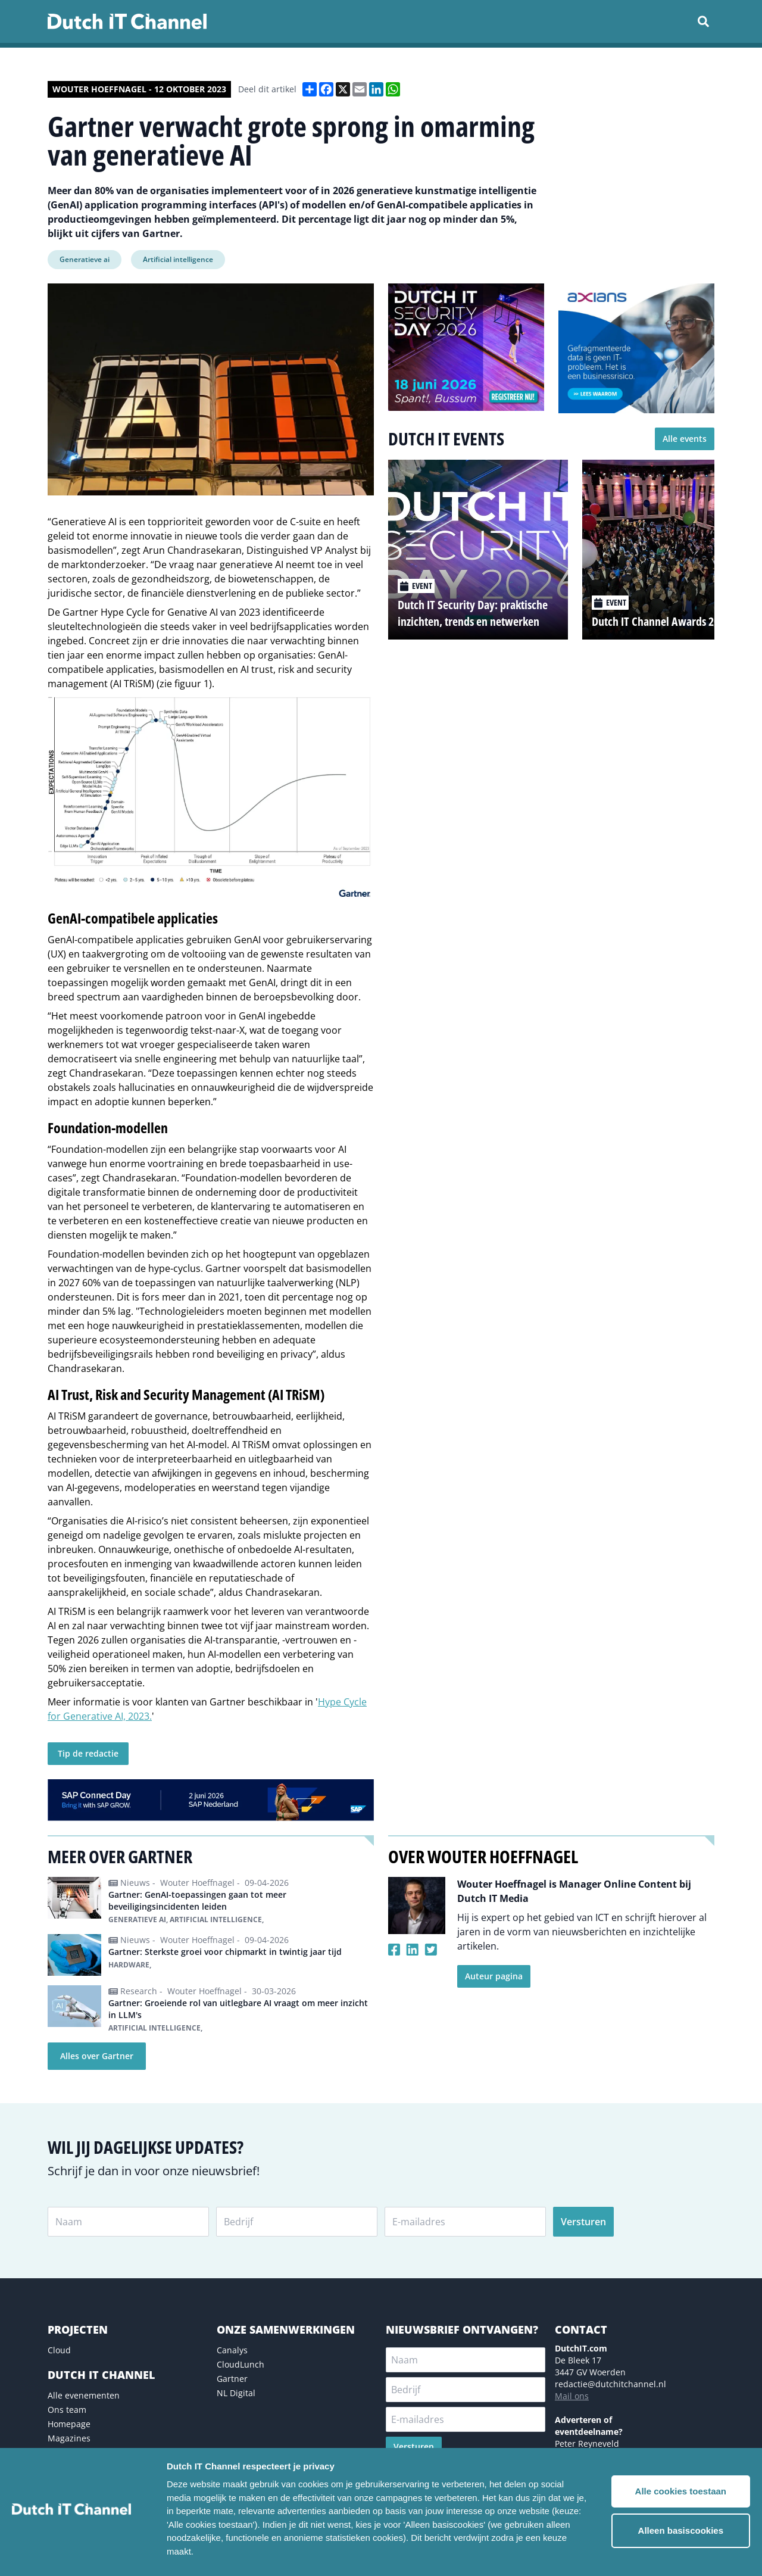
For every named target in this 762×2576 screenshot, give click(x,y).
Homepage (69, 2424)
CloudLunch (240, 2364)
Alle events (685, 438)
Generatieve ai (85, 259)
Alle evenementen (84, 2395)
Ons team (67, 2409)
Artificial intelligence (178, 259)
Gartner (232, 2378)
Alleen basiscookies (680, 2530)
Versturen (583, 2221)
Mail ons (572, 2396)
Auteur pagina (494, 1976)
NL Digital (236, 2393)
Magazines (69, 2438)
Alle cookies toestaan (680, 2491)
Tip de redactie (88, 1753)
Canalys (232, 2350)
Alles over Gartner (96, 2056)
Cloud (59, 2350)
